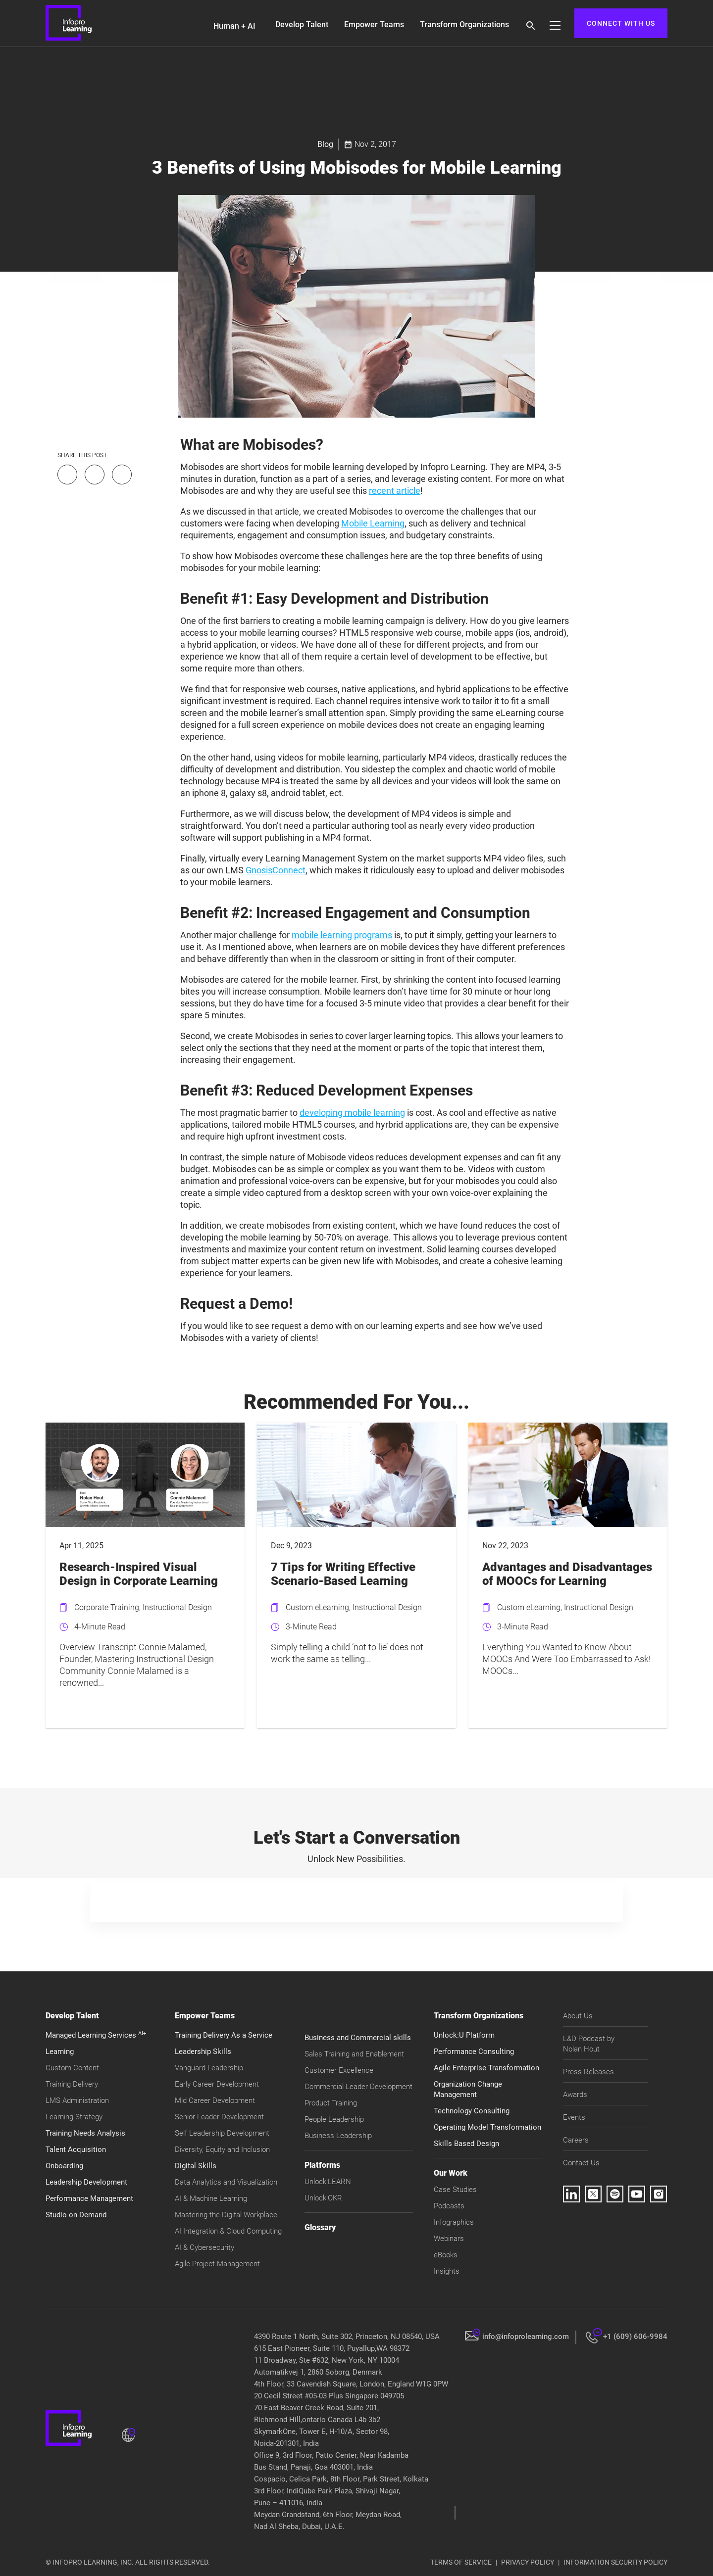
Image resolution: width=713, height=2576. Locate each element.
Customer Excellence (339, 2070)
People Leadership (334, 2119)
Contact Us (581, 2162)
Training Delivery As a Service (223, 2035)
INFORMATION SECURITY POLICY (615, 2562)
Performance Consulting (474, 2051)
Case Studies (455, 2189)
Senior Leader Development (219, 2116)
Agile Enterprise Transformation (486, 2067)
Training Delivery (72, 2084)
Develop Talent (301, 24)
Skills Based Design (466, 2143)
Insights (446, 2271)
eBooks (446, 2254)
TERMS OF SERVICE (461, 2562)
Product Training (331, 2103)
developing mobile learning (352, 1112)
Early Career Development (217, 2084)
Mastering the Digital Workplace (226, 2214)
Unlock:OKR (323, 2198)
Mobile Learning (373, 523)
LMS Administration (77, 2100)
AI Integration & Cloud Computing (228, 2231)
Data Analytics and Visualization (226, 2182)
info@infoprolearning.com (525, 2336)
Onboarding (64, 2165)
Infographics (454, 2222)
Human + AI (234, 26)
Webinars (449, 2238)
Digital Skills (195, 2165)
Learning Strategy (74, 2116)
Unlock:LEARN (328, 2181)
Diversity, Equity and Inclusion (222, 2149)
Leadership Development (86, 2182)
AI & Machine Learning (211, 2198)
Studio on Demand (76, 2214)
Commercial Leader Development (358, 2086)
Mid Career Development (215, 2100)
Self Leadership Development (222, 2133)
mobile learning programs (342, 935)
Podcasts (449, 2205)
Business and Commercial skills (358, 2037)
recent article (394, 490)
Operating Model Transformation (487, 2127)
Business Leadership (338, 2135)
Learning (60, 2051)
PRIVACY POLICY (527, 2562)
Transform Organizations (464, 24)
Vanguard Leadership (209, 2067)
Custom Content (72, 2067)
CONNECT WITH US (621, 23)
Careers (576, 2140)
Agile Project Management (217, 2263)
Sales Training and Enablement (354, 2054)
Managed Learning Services (96, 2035)
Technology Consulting (471, 2110)
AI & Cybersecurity (204, 2247)
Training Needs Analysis (85, 2133)
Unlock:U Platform (464, 2035)
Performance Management (89, 2198)
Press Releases (588, 2071)
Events (574, 2117)
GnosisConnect (276, 870)
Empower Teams (374, 24)
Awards (575, 2094)
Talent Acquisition (76, 2149)
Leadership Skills (203, 2051)
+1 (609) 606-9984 (635, 2336)
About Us (578, 2015)
